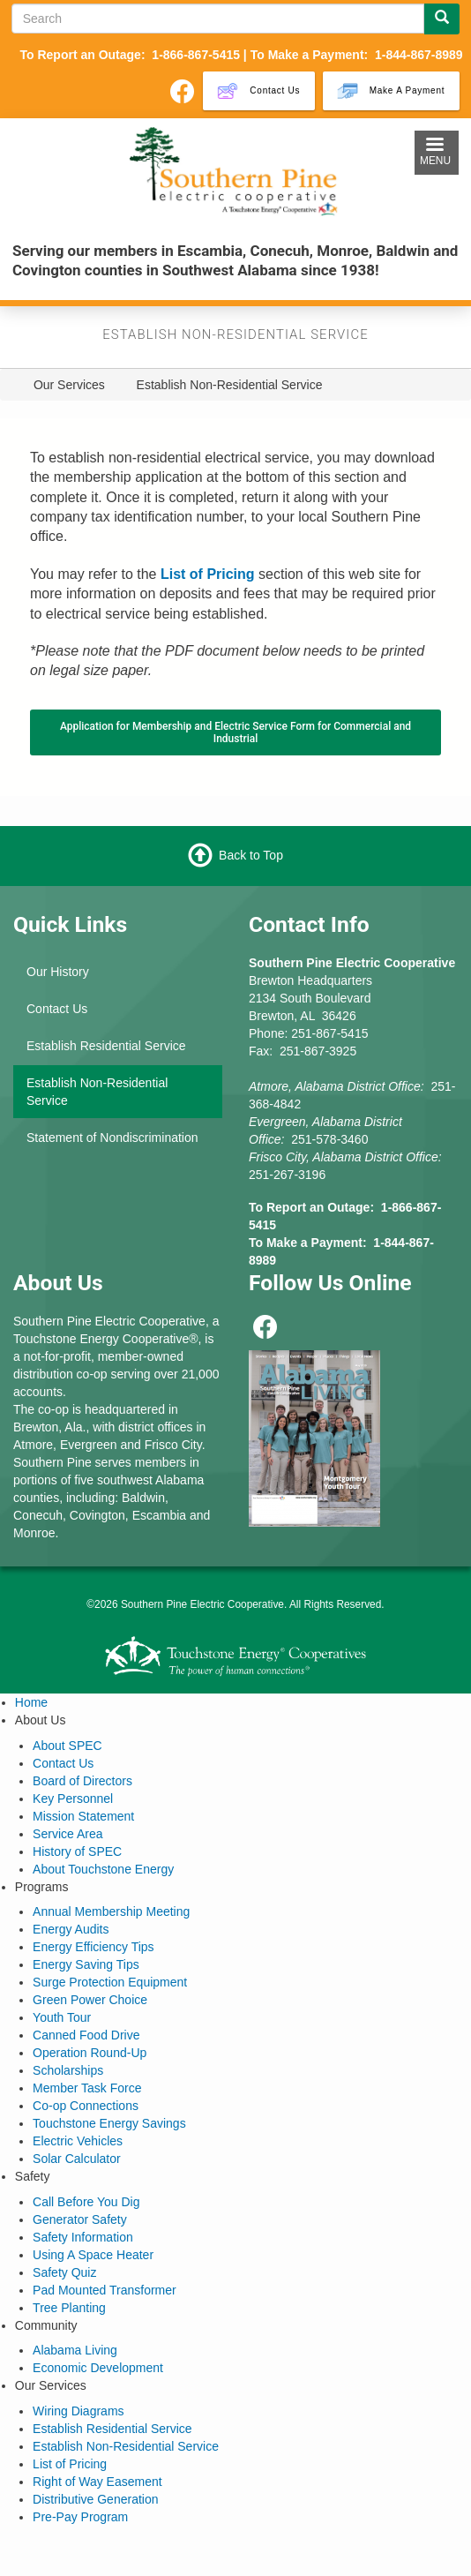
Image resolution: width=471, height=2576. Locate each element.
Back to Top (251, 855)
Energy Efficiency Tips (93, 1947)
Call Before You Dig (86, 2202)
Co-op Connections (85, 2106)
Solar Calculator (77, 2159)
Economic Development (98, 2368)
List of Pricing (70, 2464)
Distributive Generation (95, 2499)
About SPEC (67, 1746)
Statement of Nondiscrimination (112, 1137)
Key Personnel (73, 1798)
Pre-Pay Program (80, 2517)
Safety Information (83, 2237)
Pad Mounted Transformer (104, 2290)
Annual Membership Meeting (111, 1911)
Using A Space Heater (93, 2255)
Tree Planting (69, 2308)
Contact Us (56, 1009)
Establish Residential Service (106, 1046)
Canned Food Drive (86, 2035)
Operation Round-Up (89, 2053)
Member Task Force (87, 2088)
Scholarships (68, 2070)
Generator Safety (80, 2219)
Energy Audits (70, 1929)
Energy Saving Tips (86, 1964)
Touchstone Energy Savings (109, 2123)
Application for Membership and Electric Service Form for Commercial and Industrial (235, 732)
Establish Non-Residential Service (97, 1092)
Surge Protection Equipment (110, 1982)
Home (31, 1702)
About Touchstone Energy (103, 1869)
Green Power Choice (90, 2000)
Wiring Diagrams (78, 2411)
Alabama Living (75, 2350)
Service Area (67, 1834)
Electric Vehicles (78, 2141)
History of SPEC (77, 1851)
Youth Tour (62, 2017)
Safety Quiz (64, 2272)
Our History (57, 972)
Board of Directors (82, 1781)
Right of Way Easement (97, 2482)
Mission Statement (83, 1816)
